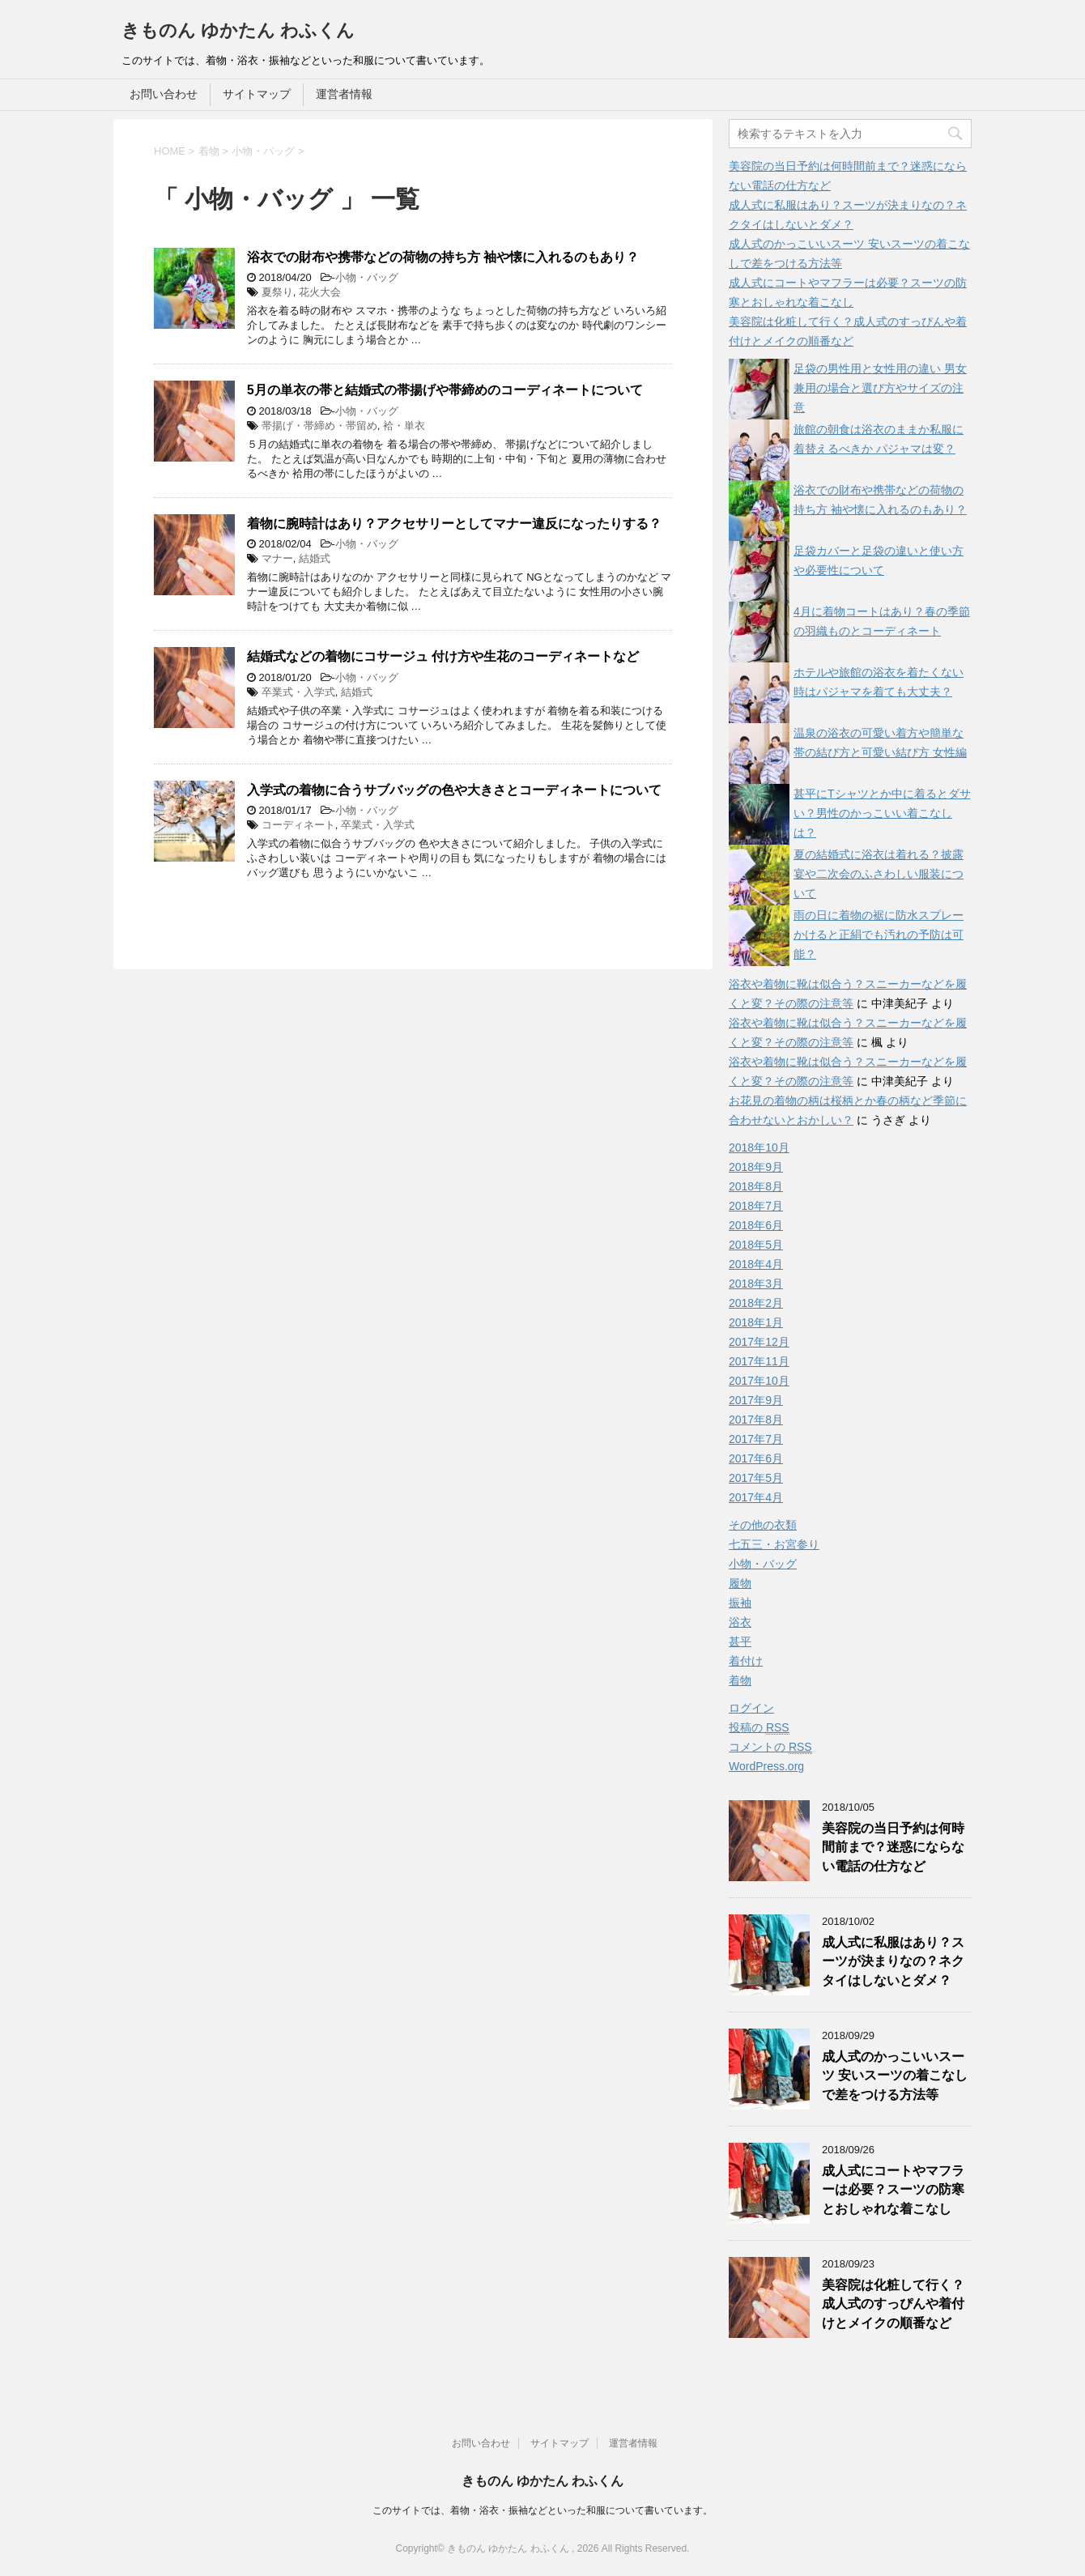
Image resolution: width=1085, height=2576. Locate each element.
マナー (277, 558)
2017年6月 (756, 1458)
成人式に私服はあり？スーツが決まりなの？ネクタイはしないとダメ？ (893, 1961)
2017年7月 (756, 1439)
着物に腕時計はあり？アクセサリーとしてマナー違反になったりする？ (454, 523)
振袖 (740, 1602)
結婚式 (314, 558)
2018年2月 (756, 1303)
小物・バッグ (366, 277)
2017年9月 (756, 1400)
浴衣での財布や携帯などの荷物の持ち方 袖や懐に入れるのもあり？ (443, 257)
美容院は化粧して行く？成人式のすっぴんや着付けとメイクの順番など (893, 2304)
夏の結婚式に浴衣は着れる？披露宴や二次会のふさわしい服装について (879, 874)
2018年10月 (759, 1147)
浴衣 (740, 1622)
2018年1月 (756, 1322)
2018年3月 (756, 1283)
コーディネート (298, 825)
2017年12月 (759, 1341)
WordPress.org (766, 1766)
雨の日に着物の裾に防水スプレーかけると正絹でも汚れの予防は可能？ (879, 934)
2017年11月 (759, 1361)
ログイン (751, 1707)
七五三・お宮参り (774, 1544)
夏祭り (277, 292)
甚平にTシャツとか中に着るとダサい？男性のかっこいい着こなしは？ (882, 813)
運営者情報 (344, 93)
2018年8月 (756, 1186)
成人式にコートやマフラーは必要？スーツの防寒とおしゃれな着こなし (893, 2190)
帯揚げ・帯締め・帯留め (319, 425)
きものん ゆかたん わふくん (238, 30)
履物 (740, 1583)
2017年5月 (756, 1477)
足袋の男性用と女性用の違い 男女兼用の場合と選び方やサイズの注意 (880, 388)
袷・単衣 (404, 425)
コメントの (770, 1747)
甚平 (740, 1641)
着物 (740, 1680)
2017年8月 (756, 1419)
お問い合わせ (164, 93)
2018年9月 (756, 1166)
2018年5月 (756, 1244)
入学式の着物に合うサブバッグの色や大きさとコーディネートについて (454, 790)
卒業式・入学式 (298, 692)
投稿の (759, 1728)
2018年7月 (756, 1205)
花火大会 (320, 292)
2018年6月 (756, 1225)
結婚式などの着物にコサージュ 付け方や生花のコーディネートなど (443, 656)
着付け (746, 1660)
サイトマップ (257, 93)
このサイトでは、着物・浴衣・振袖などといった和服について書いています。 (542, 2510)
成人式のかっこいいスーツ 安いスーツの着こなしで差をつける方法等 (895, 2075)
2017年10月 (759, 1380)
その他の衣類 (763, 1524)
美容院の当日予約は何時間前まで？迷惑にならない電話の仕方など (893, 1847)
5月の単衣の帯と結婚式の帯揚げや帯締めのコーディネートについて (445, 390)
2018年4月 (756, 1264)
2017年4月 (756, 1497)
